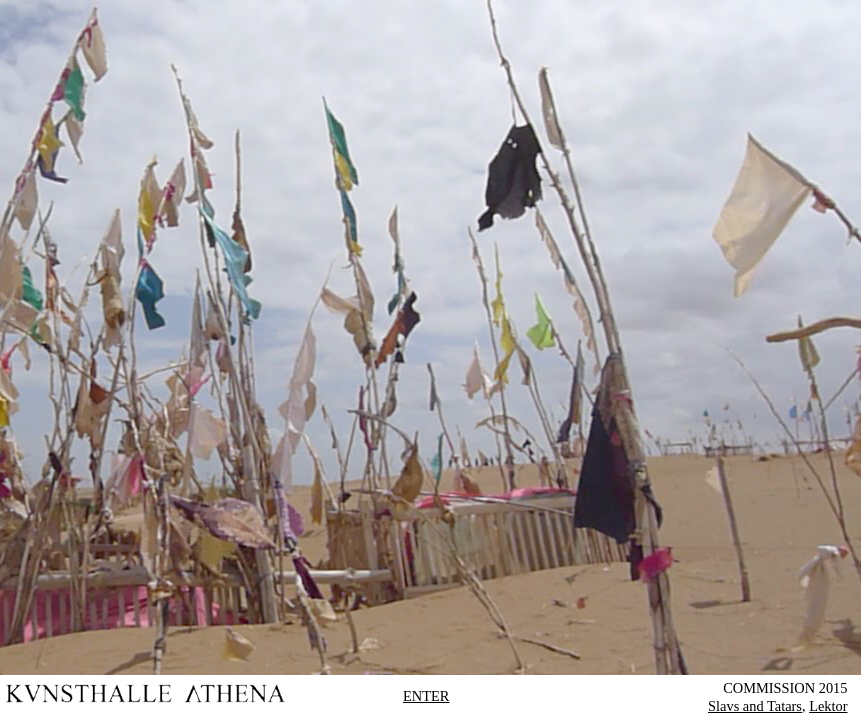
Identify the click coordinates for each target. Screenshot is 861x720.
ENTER (426, 696)
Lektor (828, 706)
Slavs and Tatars (755, 706)
